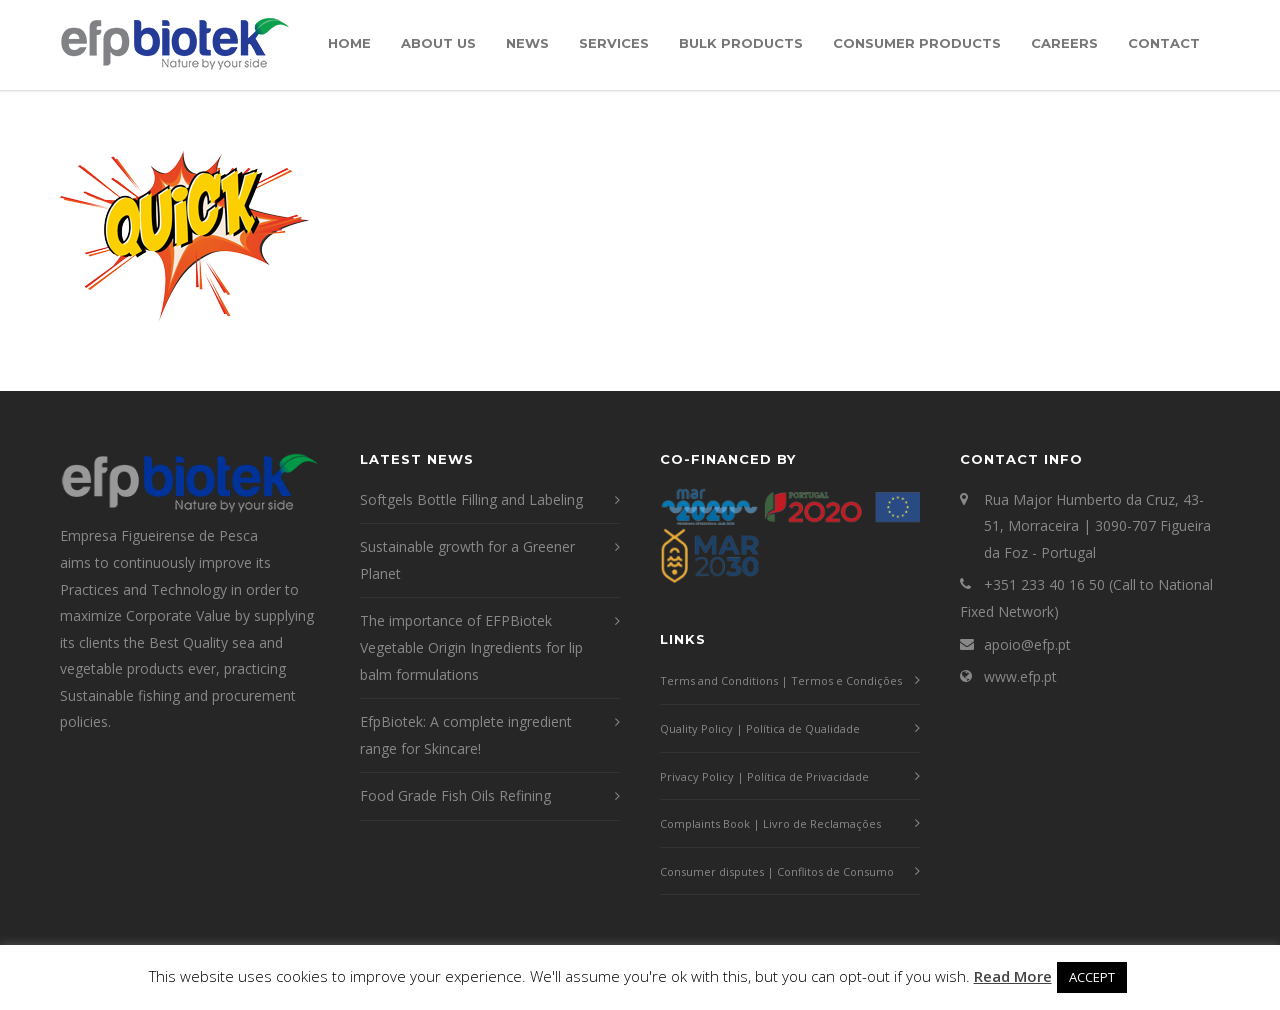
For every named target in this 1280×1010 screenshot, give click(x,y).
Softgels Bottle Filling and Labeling (471, 499)
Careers (1064, 43)
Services (614, 43)
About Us (438, 43)
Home (349, 43)
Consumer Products (917, 43)
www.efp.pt (1020, 676)
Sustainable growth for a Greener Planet (467, 560)
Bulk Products (741, 43)
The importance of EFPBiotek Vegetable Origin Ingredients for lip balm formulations (471, 647)
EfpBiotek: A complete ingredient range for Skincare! (466, 735)
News (527, 43)
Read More (1013, 976)
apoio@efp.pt (1027, 644)
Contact (1164, 43)
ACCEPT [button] (1092, 977)
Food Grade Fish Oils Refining (455, 795)
